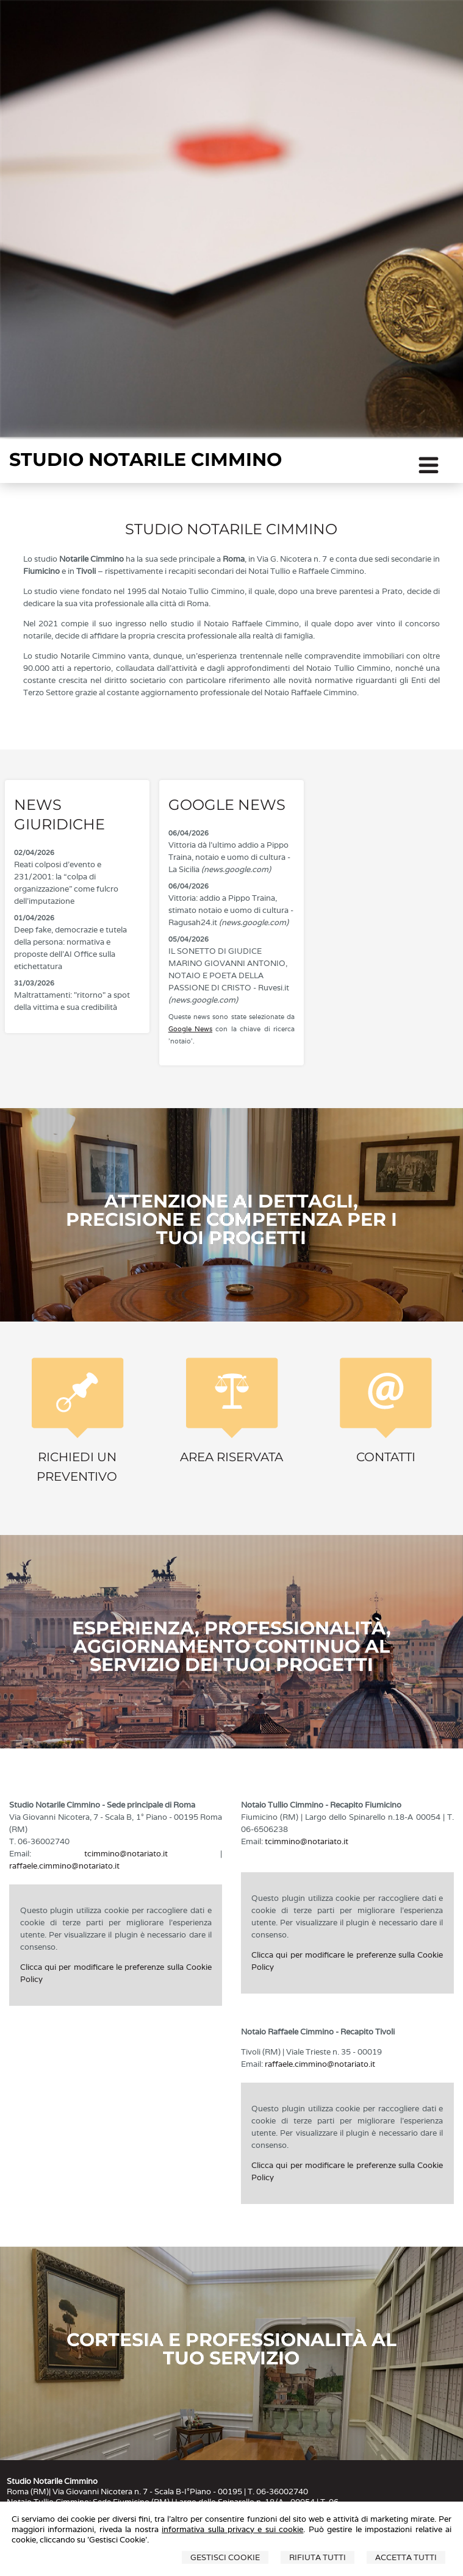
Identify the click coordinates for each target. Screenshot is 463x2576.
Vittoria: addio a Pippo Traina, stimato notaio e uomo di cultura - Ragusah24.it (230, 910)
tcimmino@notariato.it (126, 1853)
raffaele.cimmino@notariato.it (64, 1866)
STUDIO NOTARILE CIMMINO (145, 459)
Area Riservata (231, 1457)
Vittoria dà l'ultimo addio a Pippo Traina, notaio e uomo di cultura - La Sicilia (229, 857)
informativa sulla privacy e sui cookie (232, 2529)
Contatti (385, 1457)
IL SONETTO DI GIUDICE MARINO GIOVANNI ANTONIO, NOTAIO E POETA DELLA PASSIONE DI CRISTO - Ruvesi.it (228, 975)
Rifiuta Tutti (317, 2557)
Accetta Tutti (406, 2557)
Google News (190, 1029)
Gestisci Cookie (225, 2557)
